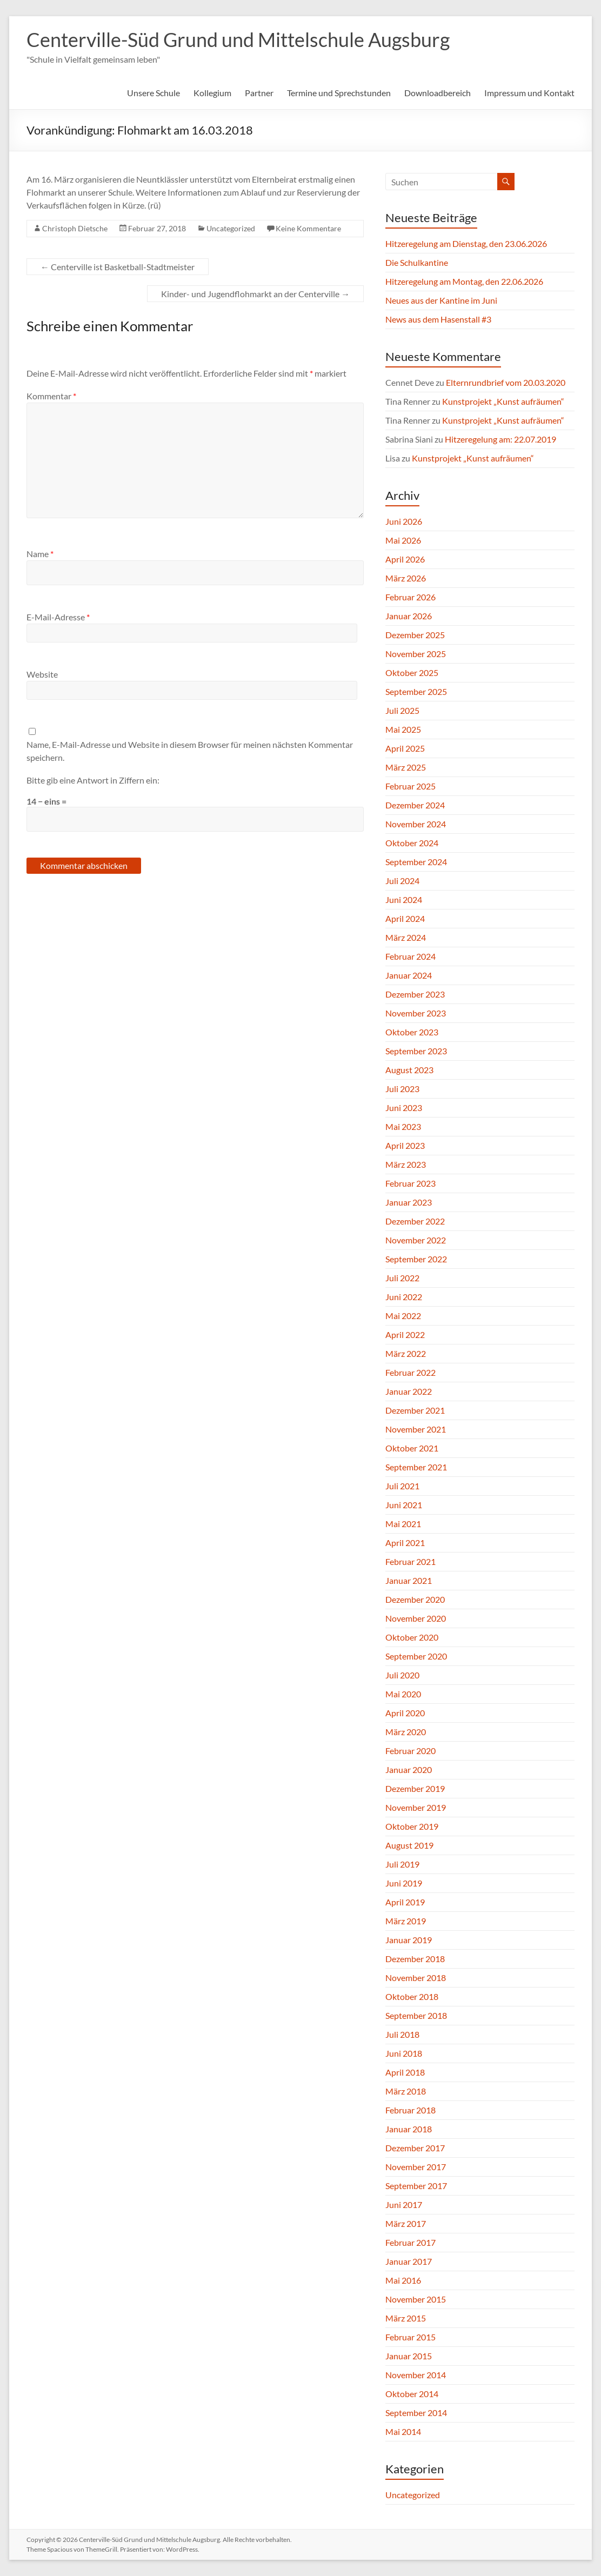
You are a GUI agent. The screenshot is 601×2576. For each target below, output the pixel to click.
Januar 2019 (408, 1940)
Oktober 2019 (411, 1826)
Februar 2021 (410, 1561)
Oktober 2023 (411, 1032)
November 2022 (415, 1240)
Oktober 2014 (411, 2393)
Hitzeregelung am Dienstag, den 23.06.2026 (466, 243)
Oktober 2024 (411, 843)
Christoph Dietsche (75, 228)
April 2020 (405, 1713)
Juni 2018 (403, 2053)
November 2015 (415, 2299)
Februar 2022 (410, 1372)
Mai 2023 (403, 1126)
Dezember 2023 (415, 994)
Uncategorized (230, 228)
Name (40, 553)
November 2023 (415, 1013)
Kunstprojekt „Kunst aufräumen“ (503, 401)
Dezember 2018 (415, 1958)
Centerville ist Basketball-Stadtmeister (118, 267)
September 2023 (416, 1051)
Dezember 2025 (415, 635)
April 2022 (405, 1334)
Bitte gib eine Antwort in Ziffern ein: (92, 780)
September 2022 (416, 1259)
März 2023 (405, 1164)
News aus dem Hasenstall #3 (438, 319)
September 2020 (416, 1656)
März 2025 (405, 767)
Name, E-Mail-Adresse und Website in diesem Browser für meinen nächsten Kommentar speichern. (189, 750)
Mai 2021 (403, 1523)
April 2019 (405, 1902)
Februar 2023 (410, 1183)
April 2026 (405, 559)
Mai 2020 (403, 1694)
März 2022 (405, 1353)
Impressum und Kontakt (529, 93)
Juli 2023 (402, 1088)
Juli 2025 (402, 710)
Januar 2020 (408, 1769)
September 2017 (416, 2185)
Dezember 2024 (415, 805)
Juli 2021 (402, 1486)
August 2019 (409, 1845)
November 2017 (415, 2167)
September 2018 (416, 2015)
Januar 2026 (408, 616)
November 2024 (415, 824)
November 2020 (415, 1618)
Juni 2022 (403, 1297)
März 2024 (405, 937)
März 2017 (405, 2223)
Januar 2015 (408, 2356)
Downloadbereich (437, 93)
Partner (259, 93)
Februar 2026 (410, 597)
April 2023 (405, 1145)
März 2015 (405, 2318)
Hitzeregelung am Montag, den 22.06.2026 (464, 281)
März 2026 (405, 578)
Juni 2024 (403, 899)
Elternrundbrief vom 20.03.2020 (505, 382)
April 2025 (405, 748)
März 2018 (405, 2091)
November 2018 (415, 1977)
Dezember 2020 (415, 1599)
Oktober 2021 (411, 1448)
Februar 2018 (410, 2110)
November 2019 (415, 1807)
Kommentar (51, 396)
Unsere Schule (153, 93)
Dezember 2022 (415, 1221)
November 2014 (415, 2375)
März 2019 (405, 1921)
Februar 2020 (410, 1750)
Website (42, 674)
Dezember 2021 (415, 1410)
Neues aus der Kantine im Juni (441, 300)
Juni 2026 (403, 521)
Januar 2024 (408, 975)
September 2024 (416, 862)
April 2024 (405, 918)
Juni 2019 (403, 1883)
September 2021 (416, 1467)
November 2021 (415, 1429)
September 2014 (416, 2412)
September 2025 (416, 691)
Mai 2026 (403, 540)
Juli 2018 (402, 2034)
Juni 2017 (403, 2204)
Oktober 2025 (411, 672)
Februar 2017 (410, 2242)
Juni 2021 (403, 1505)
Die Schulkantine (416, 262)
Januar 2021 (408, 1580)
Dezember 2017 (415, 2148)
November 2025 (415, 653)
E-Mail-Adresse (58, 617)
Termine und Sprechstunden (339, 93)
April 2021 (405, 1542)
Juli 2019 (402, 1864)
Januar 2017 (408, 2261)
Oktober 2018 (411, 1996)
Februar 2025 (410, 786)
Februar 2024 (410, 956)
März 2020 (405, 1732)
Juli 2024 (402, 880)
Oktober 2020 (411, 1637)
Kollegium (212, 93)
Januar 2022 (408, 1391)
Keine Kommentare (308, 228)
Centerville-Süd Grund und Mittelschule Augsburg (238, 39)
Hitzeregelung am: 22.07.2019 (500, 439)
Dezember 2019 (415, 1788)
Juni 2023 (403, 1107)
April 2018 (405, 2072)
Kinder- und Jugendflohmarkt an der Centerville (255, 294)
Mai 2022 (403, 1315)
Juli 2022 (402, 1278)
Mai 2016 (403, 2280)
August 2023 (409, 1070)
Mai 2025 (403, 729)
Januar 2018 (408, 2129)
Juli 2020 (402, 1675)
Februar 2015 (410, 2337)
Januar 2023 (408, 1202)
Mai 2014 (403, 2431)
